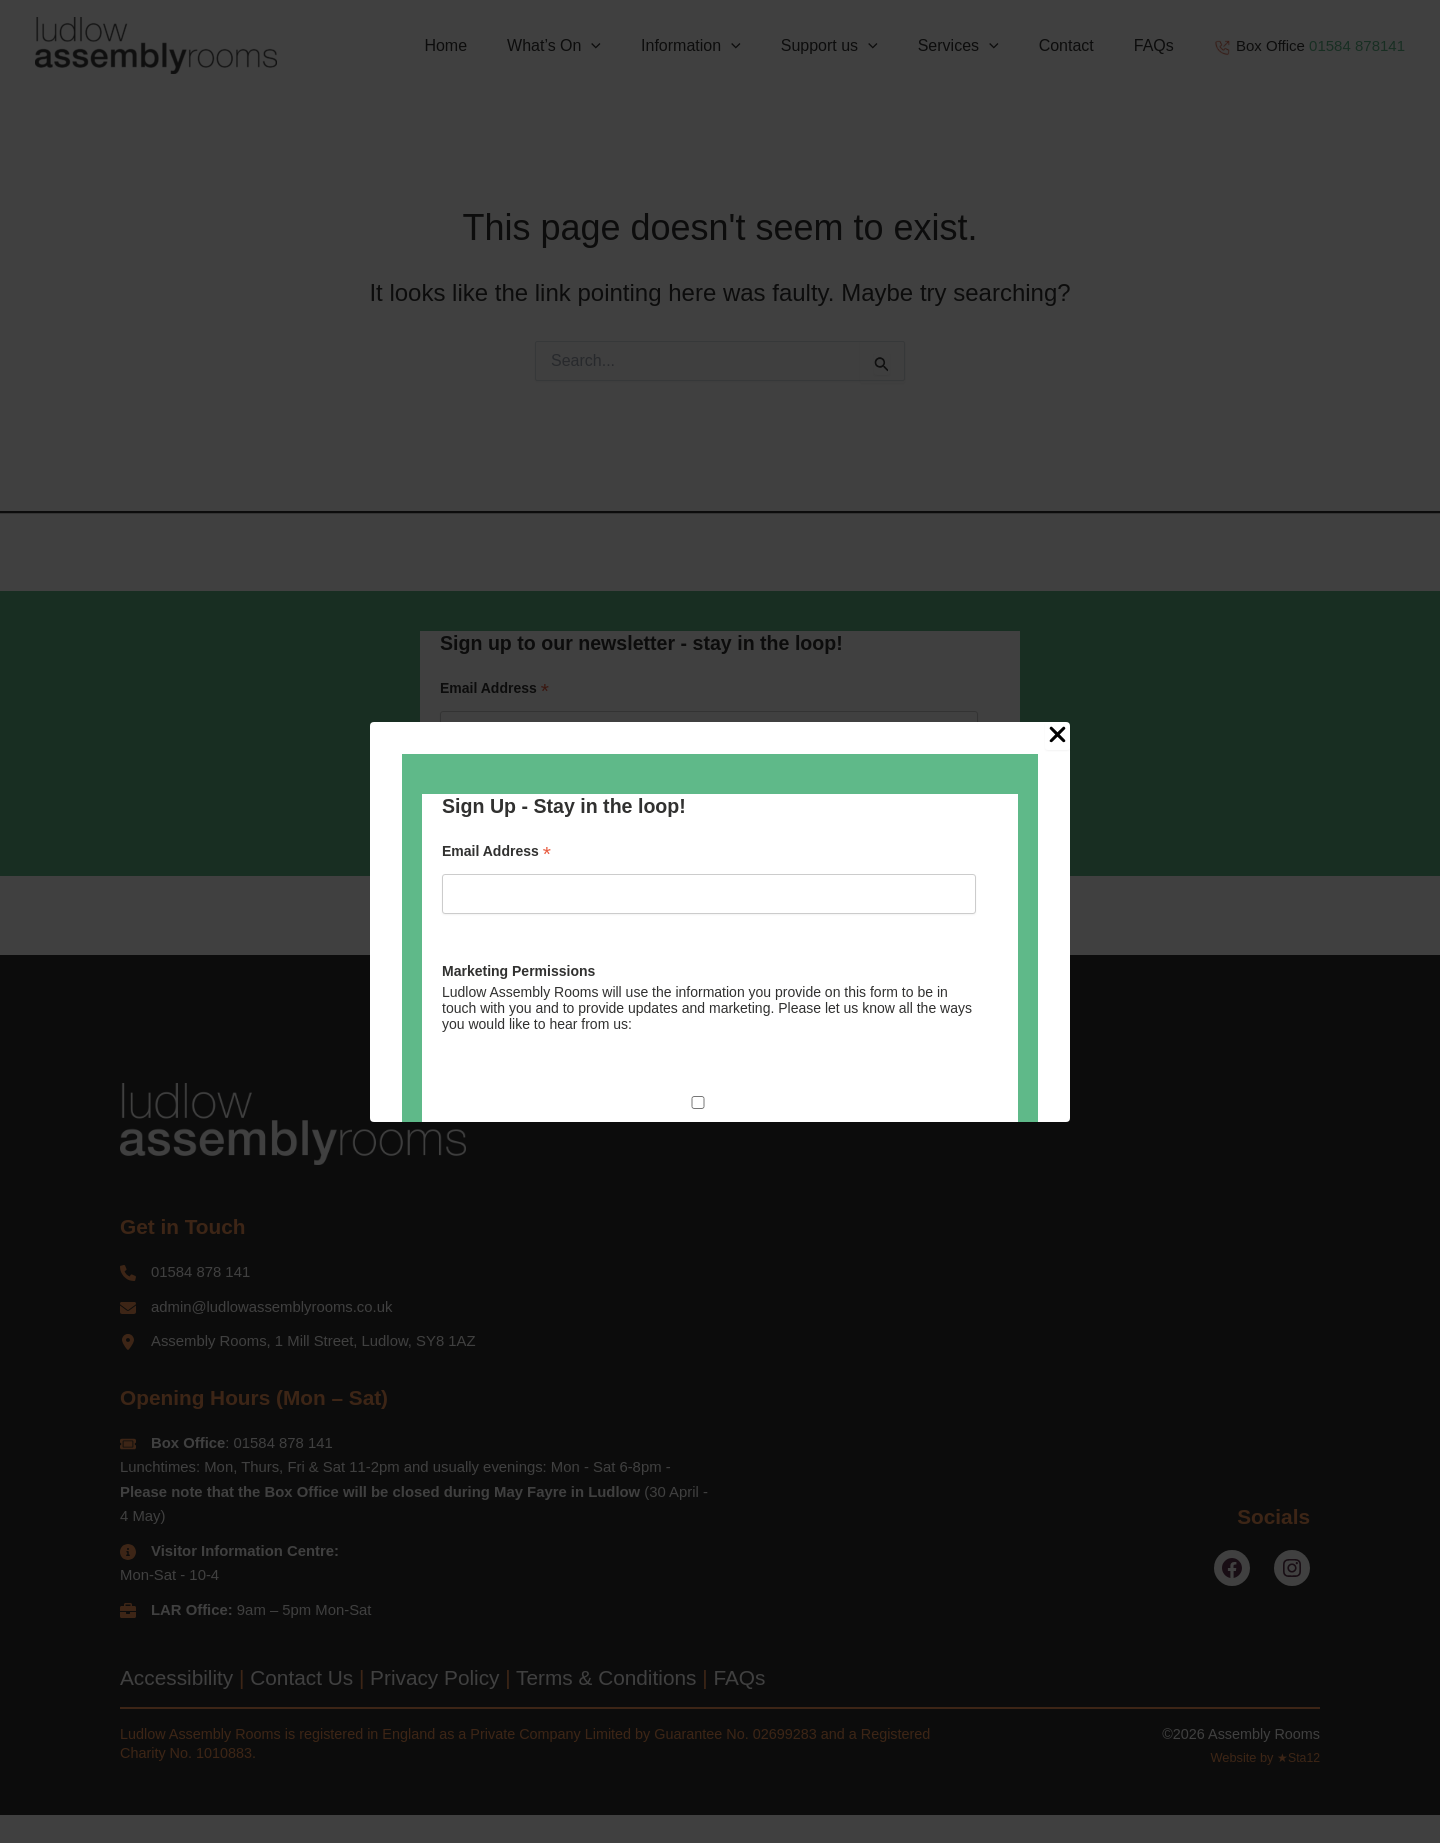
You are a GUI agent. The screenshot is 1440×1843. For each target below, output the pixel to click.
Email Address (496, 851)
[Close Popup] (1057, 736)
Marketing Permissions (518, 971)
